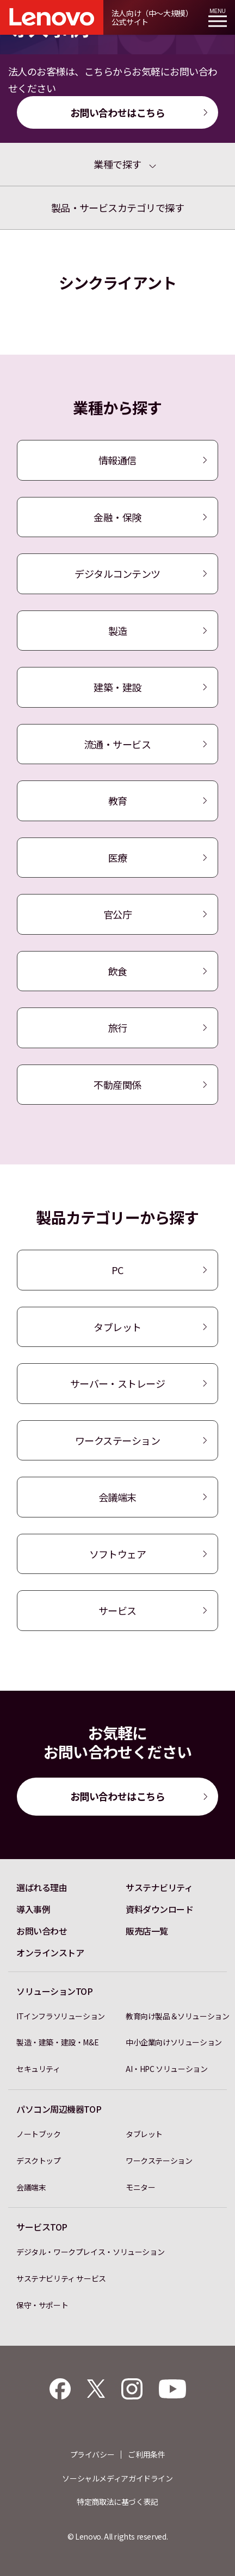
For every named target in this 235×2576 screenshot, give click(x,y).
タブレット (117, 1327)
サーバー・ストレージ (117, 1383)
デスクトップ (38, 2160)
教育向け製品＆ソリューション (178, 2016)
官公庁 (117, 914)
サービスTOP (41, 2226)
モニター (140, 2187)
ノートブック (38, 2133)
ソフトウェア (117, 1554)
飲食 (117, 971)
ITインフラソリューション (60, 2016)
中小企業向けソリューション (174, 2042)
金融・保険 (117, 517)
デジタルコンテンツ (117, 573)
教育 (117, 800)
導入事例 (33, 1909)
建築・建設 (117, 687)
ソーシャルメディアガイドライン (117, 2478)
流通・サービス (117, 744)
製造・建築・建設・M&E (57, 2042)
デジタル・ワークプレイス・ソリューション (90, 2251)
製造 (117, 630)
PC (117, 1270)
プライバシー (92, 2454)
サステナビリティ (159, 1887)
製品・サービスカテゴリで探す (117, 207)
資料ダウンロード (159, 1909)
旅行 (117, 1028)
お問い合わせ (41, 1930)
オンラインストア (50, 1952)
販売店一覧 (147, 1930)
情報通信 (117, 460)
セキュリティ (38, 2068)
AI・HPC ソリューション (167, 2068)
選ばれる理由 (41, 1887)
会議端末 (117, 1497)
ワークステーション (117, 1440)
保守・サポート (42, 2305)
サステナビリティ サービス (61, 2278)
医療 (117, 858)
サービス (117, 1610)
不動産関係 (117, 1085)
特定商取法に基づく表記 (117, 2501)
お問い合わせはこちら (117, 112)
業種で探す (117, 164)
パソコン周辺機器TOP (58, 2108)
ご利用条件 (146, 2454)
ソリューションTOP (54, 1991)
